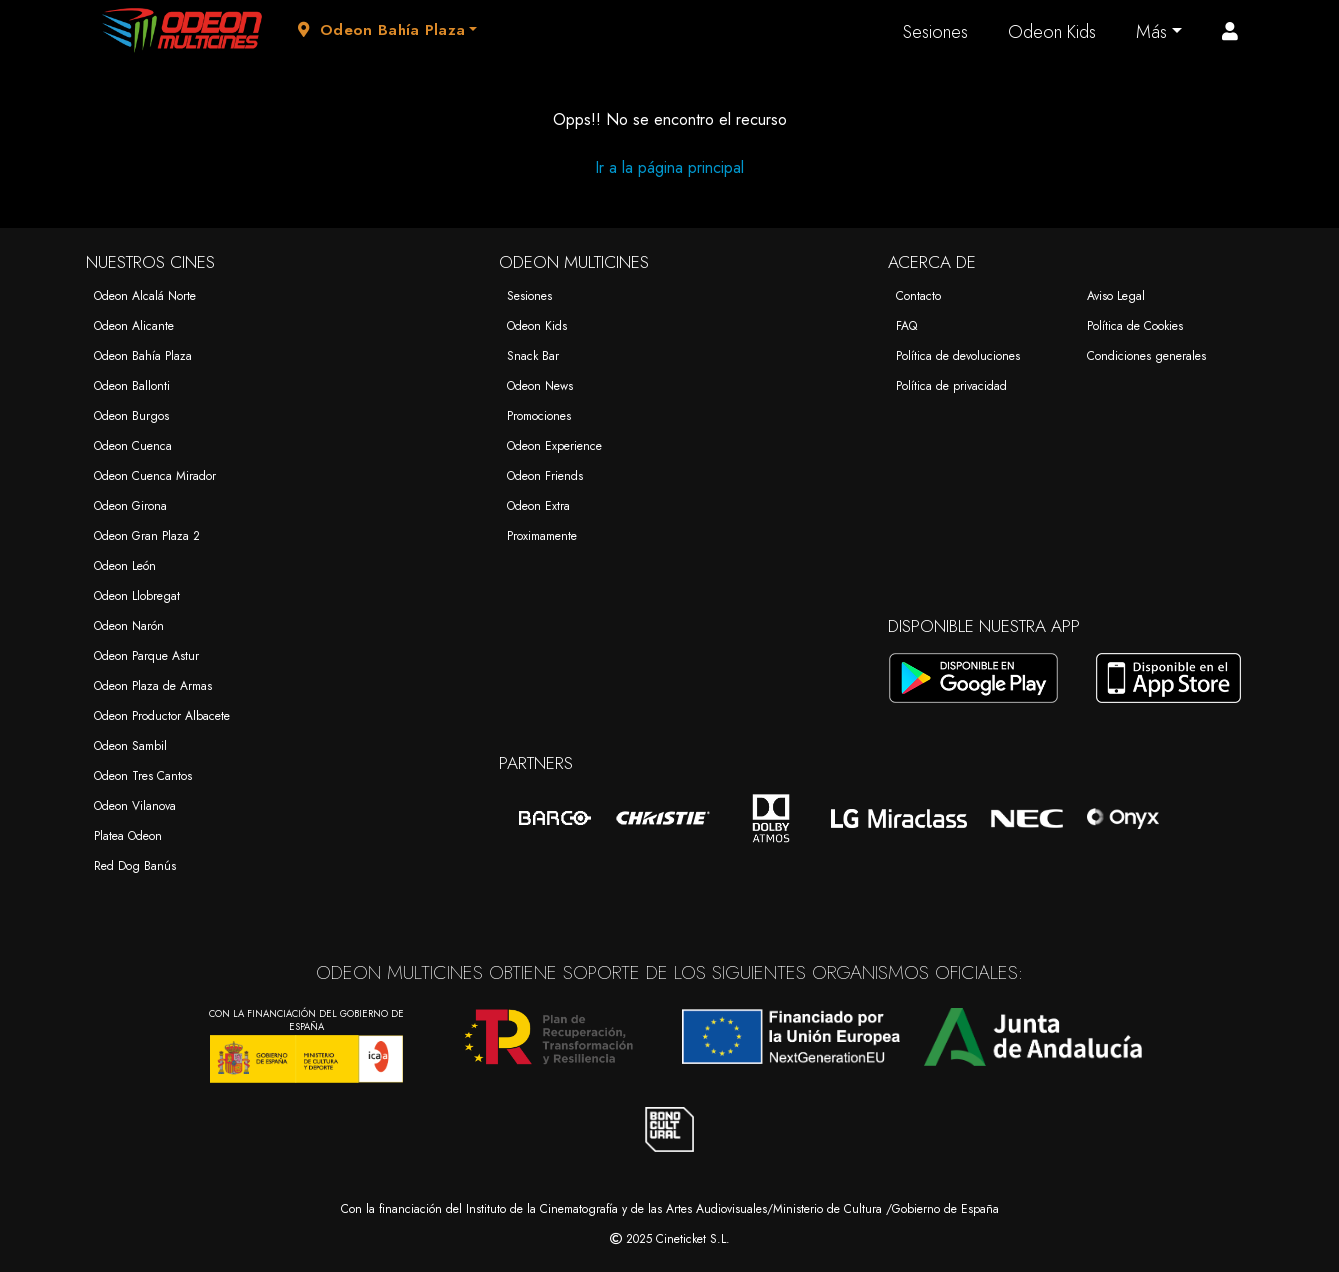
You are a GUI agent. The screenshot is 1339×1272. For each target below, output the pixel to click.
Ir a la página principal (669, 167)
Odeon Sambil (130, 746)
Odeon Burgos (131, 416)
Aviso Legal (1116, 296)
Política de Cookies (1135, 326)
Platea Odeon (128, 836)
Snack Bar (533, 356)
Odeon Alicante (134, 326)
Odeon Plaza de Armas (153, 686)
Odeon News (540, 386)
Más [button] (1151, 32)
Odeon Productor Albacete (162, 716)
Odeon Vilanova (135, 806)
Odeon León (125, 566)
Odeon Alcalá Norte (145, 296)
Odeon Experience (554, 446)
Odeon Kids (1052, 32)
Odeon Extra (538, 506)
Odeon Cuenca (133, 446)
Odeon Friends (545, 476)
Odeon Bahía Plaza (143, 356)
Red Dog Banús (135, 866)
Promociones (539, 416)
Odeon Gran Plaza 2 (147, 536)
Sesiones (935, 32)
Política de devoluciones (958, 356)
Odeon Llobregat (137, 596)
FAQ (906, 326)
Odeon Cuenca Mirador (155, 476)
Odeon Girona (130, 506)
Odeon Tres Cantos (143, 776)
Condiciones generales (1146, 356)
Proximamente (542, 536)
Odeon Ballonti (132, 386)
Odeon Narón (129, 626)
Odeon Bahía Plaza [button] (382, 30)
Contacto (918, 296)
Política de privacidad (951, 386)
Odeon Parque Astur (146, 656)
